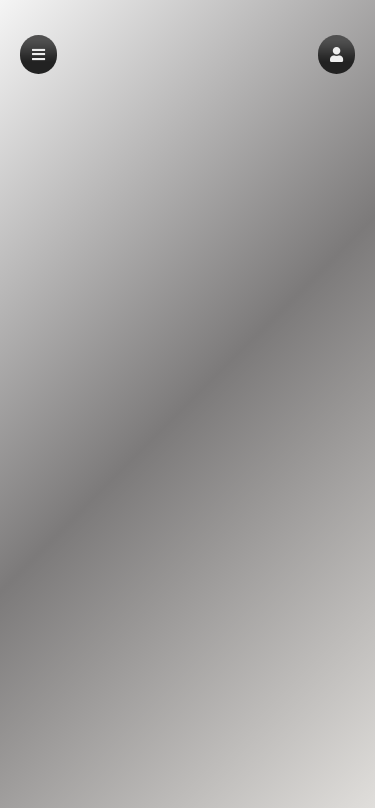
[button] (336, 54)
